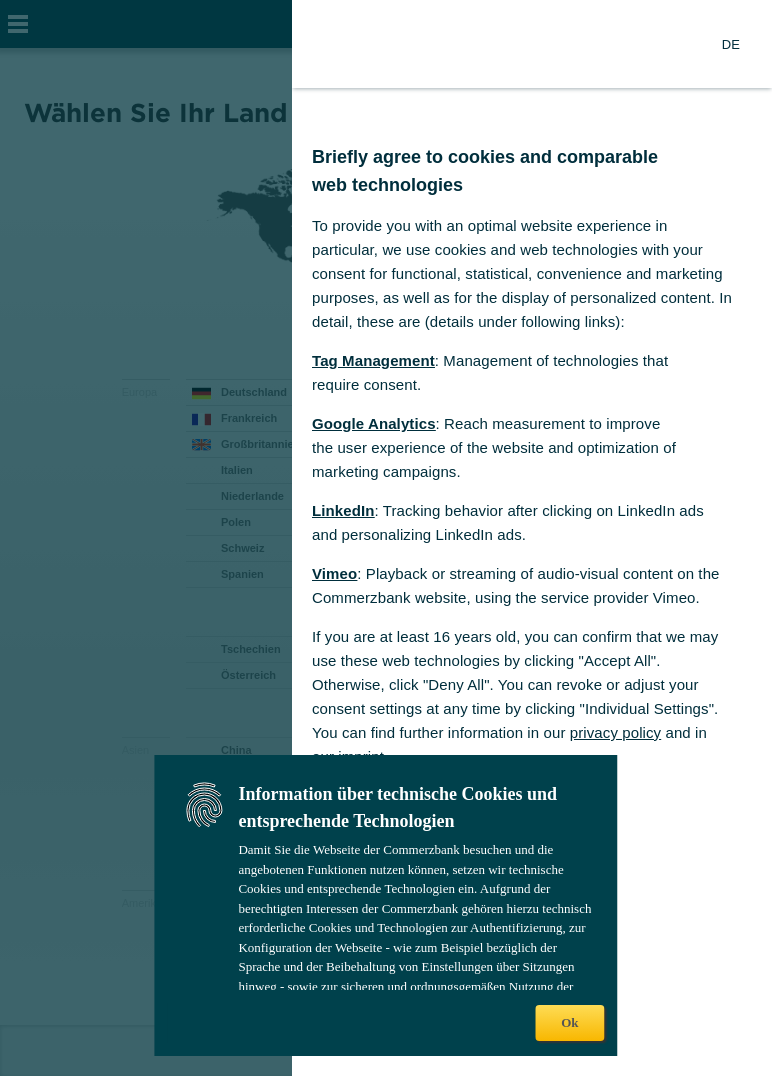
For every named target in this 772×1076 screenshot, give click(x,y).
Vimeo (334, 573)
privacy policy (615, 732)
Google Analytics (374, 423)
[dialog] (386, 538)
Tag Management (373, 360)
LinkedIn (343, 510)
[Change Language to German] (731, 44)
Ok (569, 1022)
